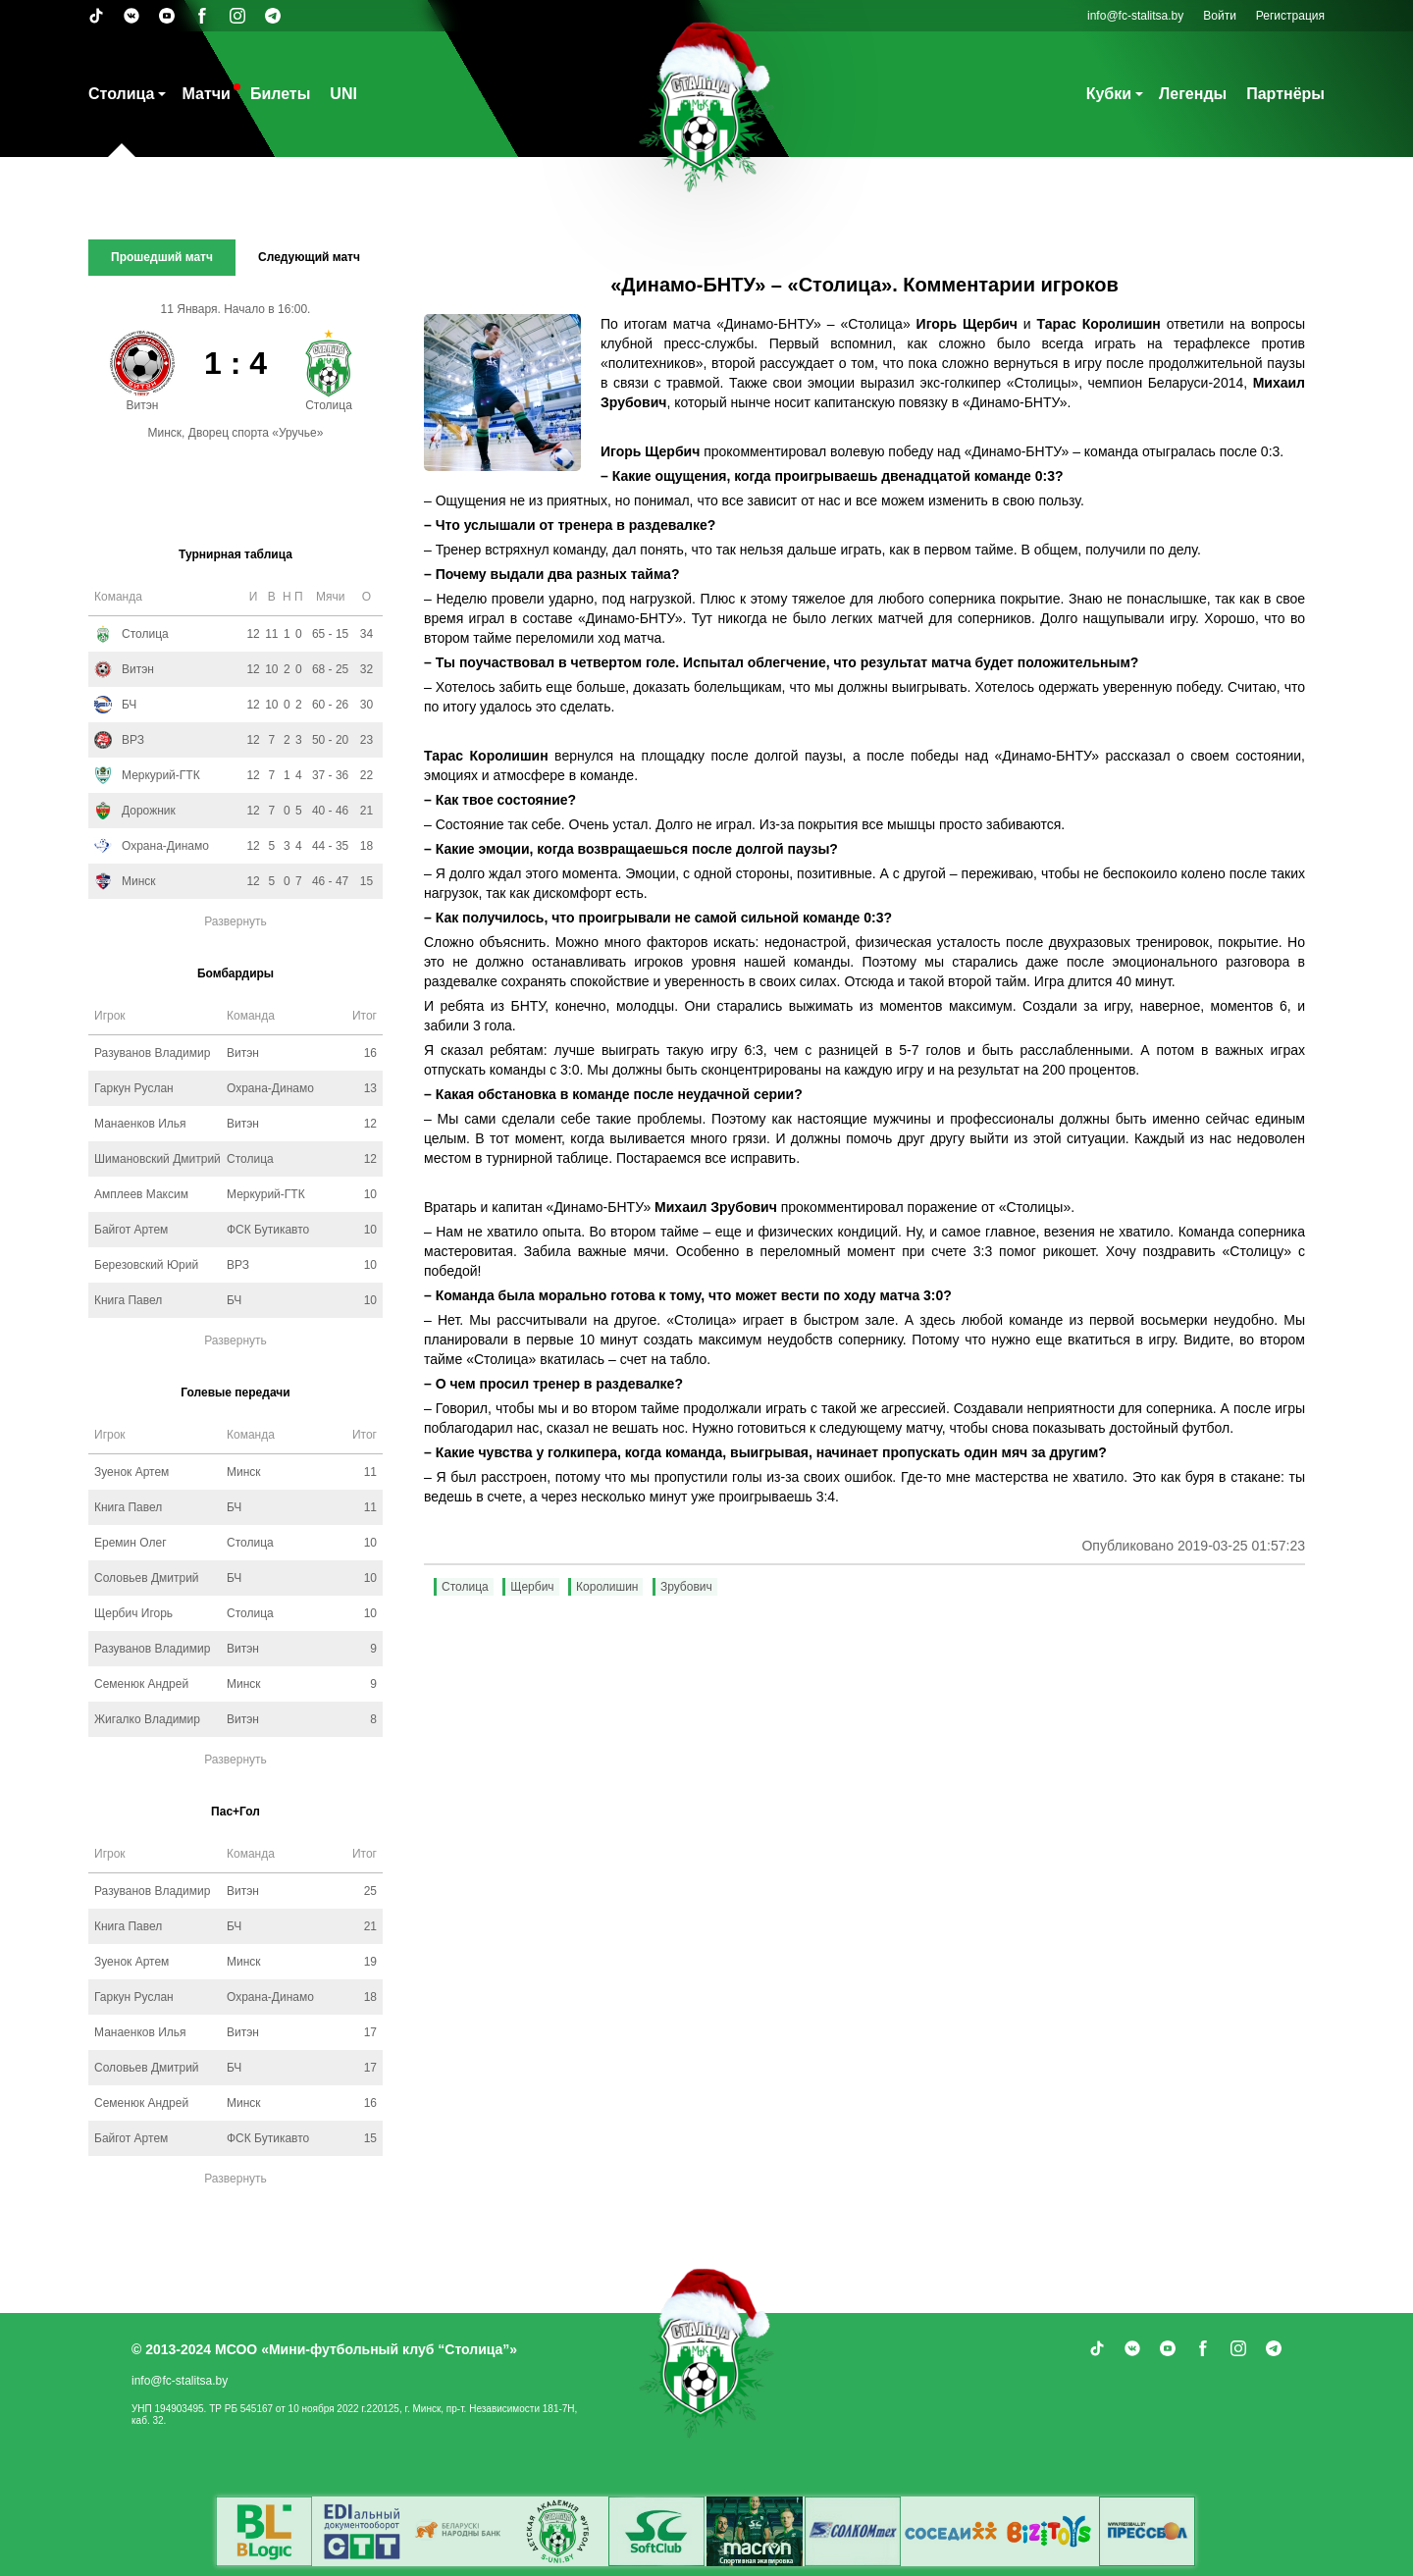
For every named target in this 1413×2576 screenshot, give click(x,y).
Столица (121, 93)
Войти (1219, 16)
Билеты (280, 93)
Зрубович (686, 1587)
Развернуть (235, 921)
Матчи (206, 93)
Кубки (1108, 93)
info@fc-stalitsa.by (1135, 16)
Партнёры (1285, 93)
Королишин (607, 1587)
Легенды (1193, 93)
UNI (343, 93)
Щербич (531, 1587)
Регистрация (1290, 16)
